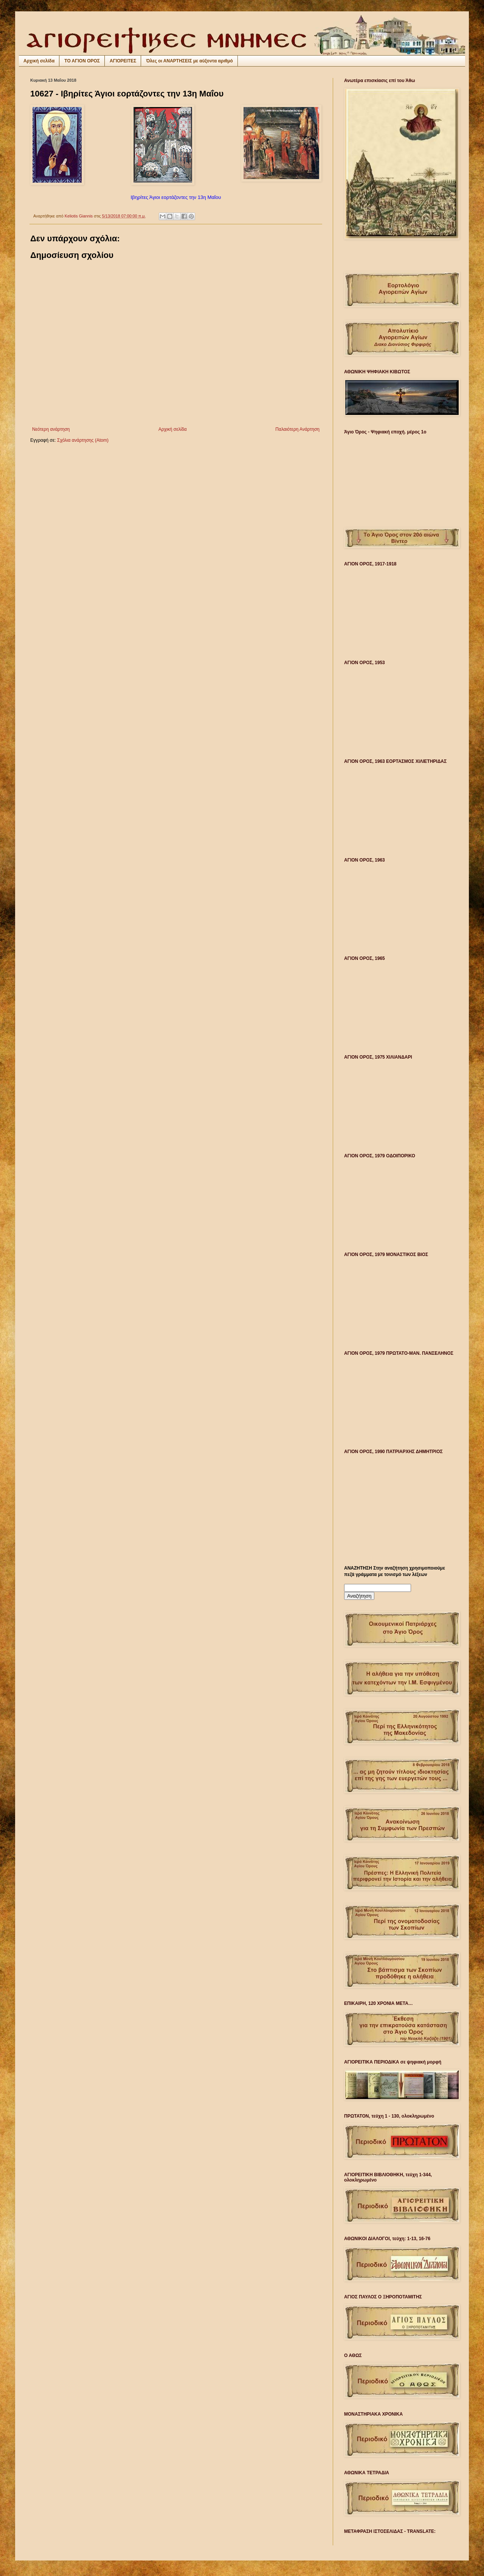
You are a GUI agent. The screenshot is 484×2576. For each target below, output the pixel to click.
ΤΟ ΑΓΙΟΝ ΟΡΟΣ (82, 61)
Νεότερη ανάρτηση (51, 429)
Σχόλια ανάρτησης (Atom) (83, 440)
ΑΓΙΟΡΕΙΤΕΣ (123, 61)
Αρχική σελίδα (38, 61)
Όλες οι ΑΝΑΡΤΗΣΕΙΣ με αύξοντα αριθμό (189, 61)
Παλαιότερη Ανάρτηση (297, 429)
